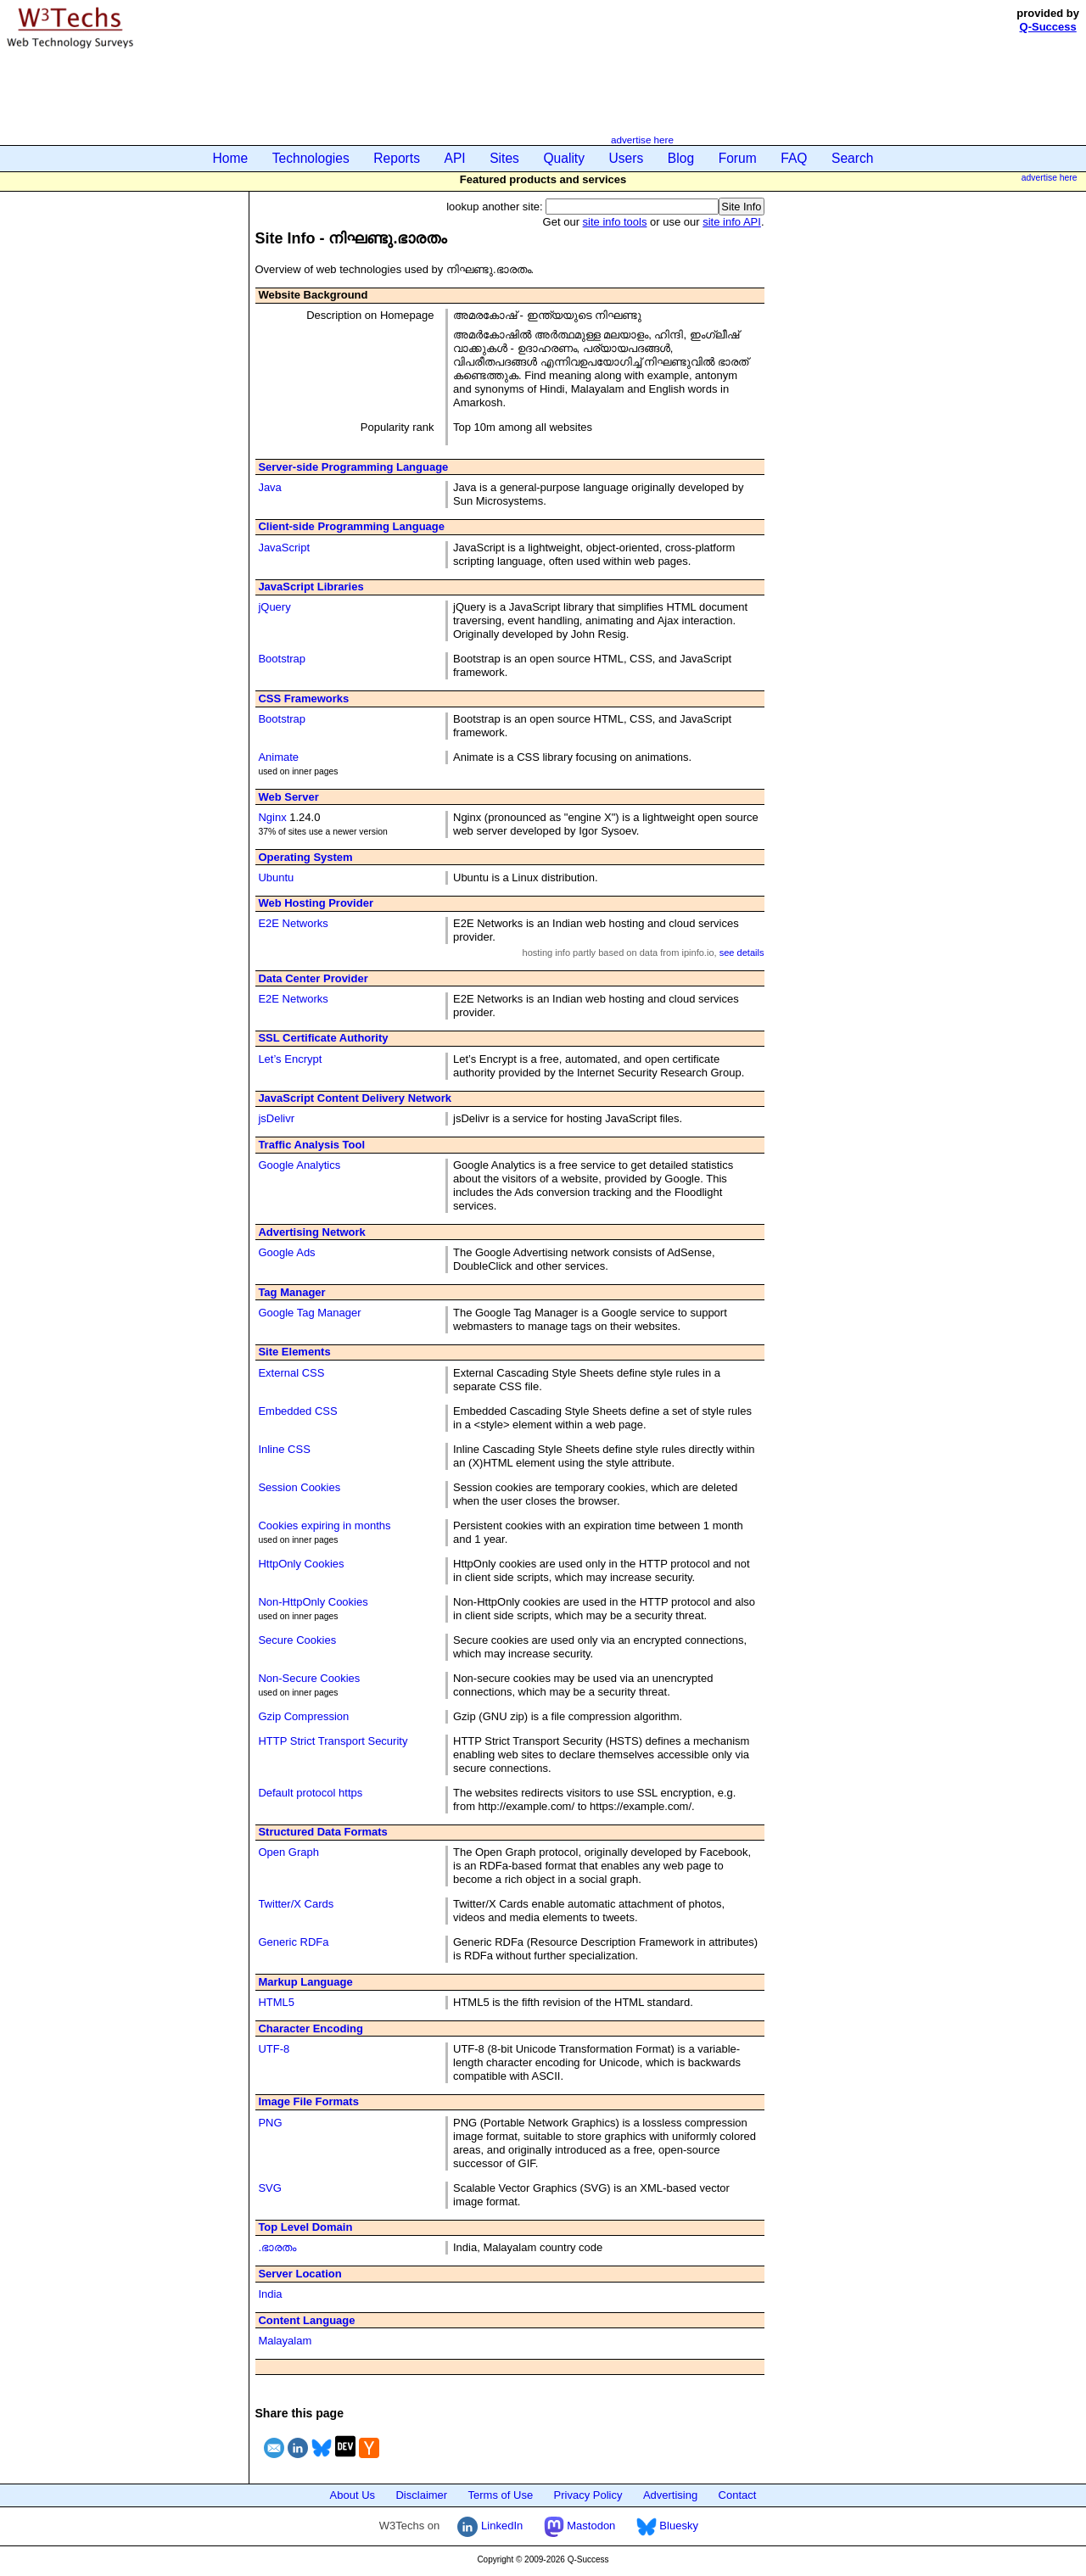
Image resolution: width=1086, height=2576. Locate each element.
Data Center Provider (312, 978)
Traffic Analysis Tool (311, 1144)
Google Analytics (299, 1165)
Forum (738, 158)
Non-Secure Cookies (309, 1678)
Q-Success (1048, 26)
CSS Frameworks (303, 698)
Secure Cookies (297, 1640)
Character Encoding (310, 2028)
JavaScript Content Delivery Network (354, 1098)
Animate (278, 757)
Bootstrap (281, 658)
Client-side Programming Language (351, 526)
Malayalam (284, 2340)
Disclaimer (421, 2495)
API (455, 158)
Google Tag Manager (309, 1312)
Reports (396, 158)
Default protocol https (310, 1792)
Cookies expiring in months (324, 1525)
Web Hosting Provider (315, 903)
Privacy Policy (588, 2495)
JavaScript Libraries (310, 586)
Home (231, 158)
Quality (564, 158)
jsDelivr (276, 1118)
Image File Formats (308, 2101)
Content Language (306, 2320)
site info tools (615, 221)
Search (852, 158)
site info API (732, 221)
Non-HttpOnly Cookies (312, 1601)
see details (741, 952)
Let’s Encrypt (290, 1059)
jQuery (274, 607)
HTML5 (276, 2002)
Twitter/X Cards (295, 1903)
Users (626, 158)
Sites (504, 158)
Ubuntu (276, 877)
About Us (352, 2495)
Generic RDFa (293, 1942)
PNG (270, 2122)
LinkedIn (490, 2525)
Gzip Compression (303, 1716)
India (270, 2294)
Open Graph (288, 1852)
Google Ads (286, 1252)
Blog (681, 158)
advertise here (642, 139)
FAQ (794, 158)
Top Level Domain (305, 2227)
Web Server (288, 797)
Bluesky (667, 2525)
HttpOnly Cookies (301, 1563)
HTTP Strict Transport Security (332, 1741)
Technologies (311, 158)
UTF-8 (273, 2048)
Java (269, 487)
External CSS (291, 1372)
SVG (269, 2188)
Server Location (299, 2273)
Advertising (670, 2495)
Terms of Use (501, 2495)
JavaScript (284, 547)
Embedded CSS (297, 1411)
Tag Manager (291, 1292)
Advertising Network (311, 1232)
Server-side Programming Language (353, 467)
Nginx (272, 817)
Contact (738, 2495)
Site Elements (294, 1351)
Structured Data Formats (322, 1831)
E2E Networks (292, 923)
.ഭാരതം (277, 2247)
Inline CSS (284, 1449)
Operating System (305, 857)
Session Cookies (299, 1487)
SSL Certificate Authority (323, 1037)
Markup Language (305, 1981)
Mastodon (580, 2525)
